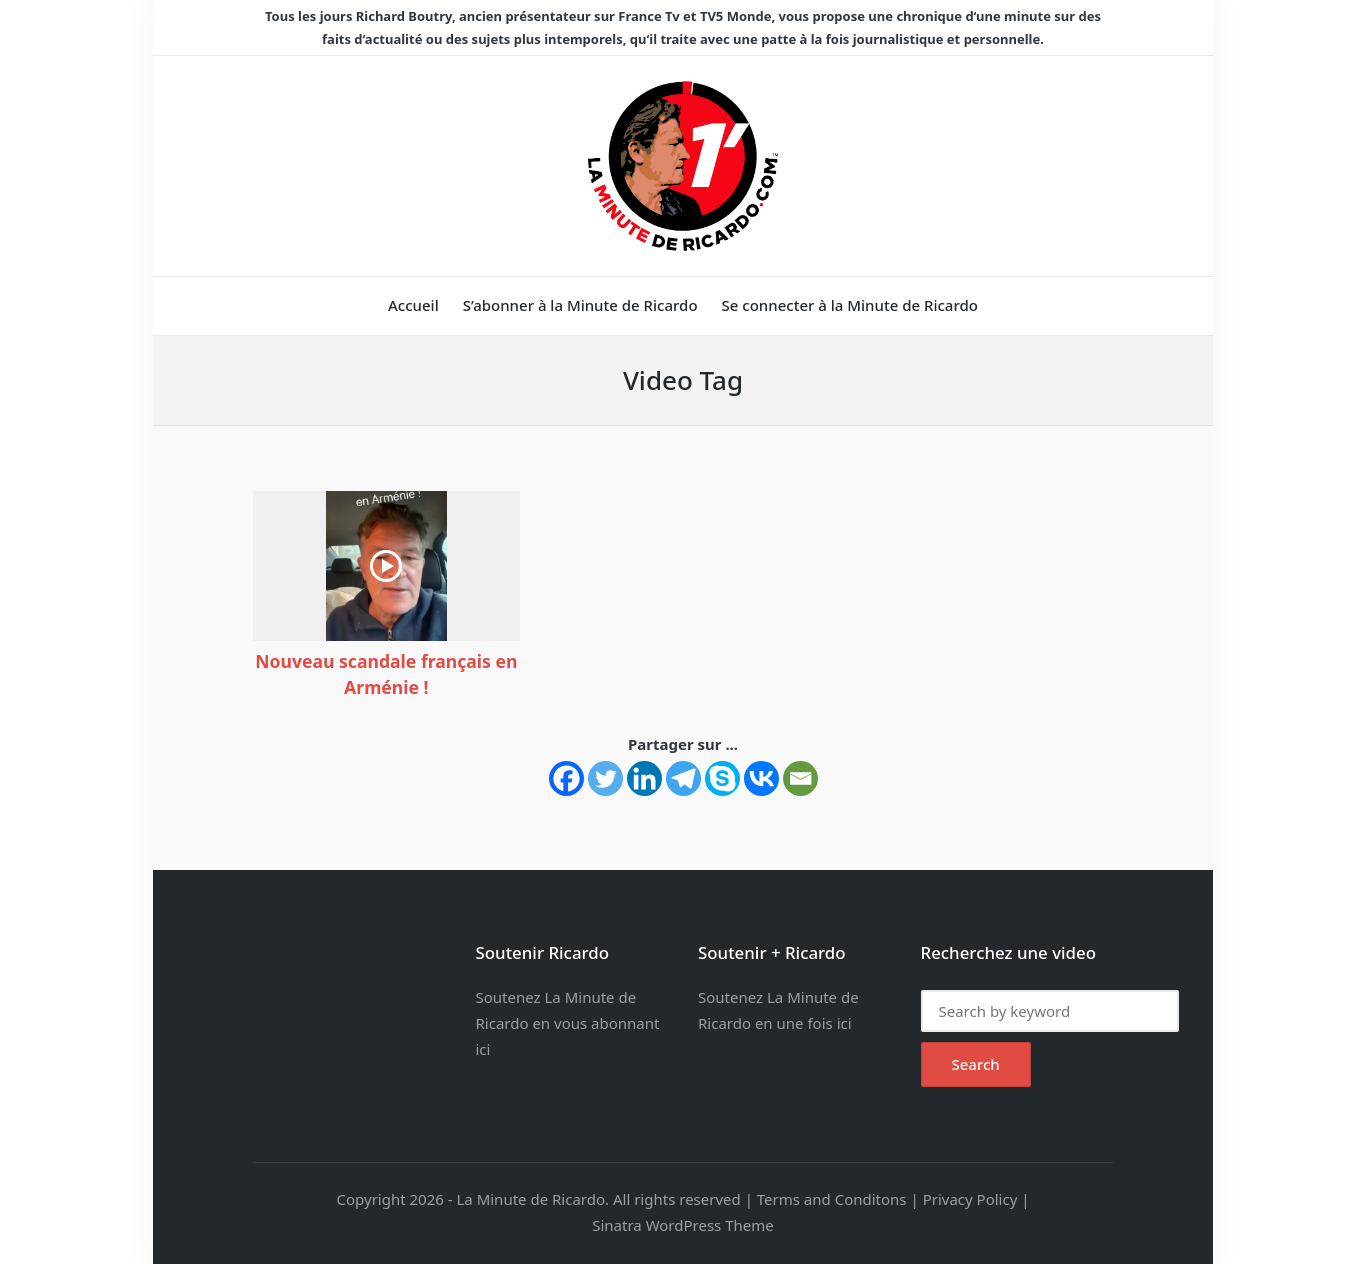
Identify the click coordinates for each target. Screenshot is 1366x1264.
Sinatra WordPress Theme (683, 1225)
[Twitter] (605, 778)
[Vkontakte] (761, 778)
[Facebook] (566, 778)
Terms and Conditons (832, 1199)
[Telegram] (683, 778)
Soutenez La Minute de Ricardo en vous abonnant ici (568, 1023)
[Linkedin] (644, 778)
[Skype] (722, 778)
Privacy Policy (970, 1199)
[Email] (800, 778)
